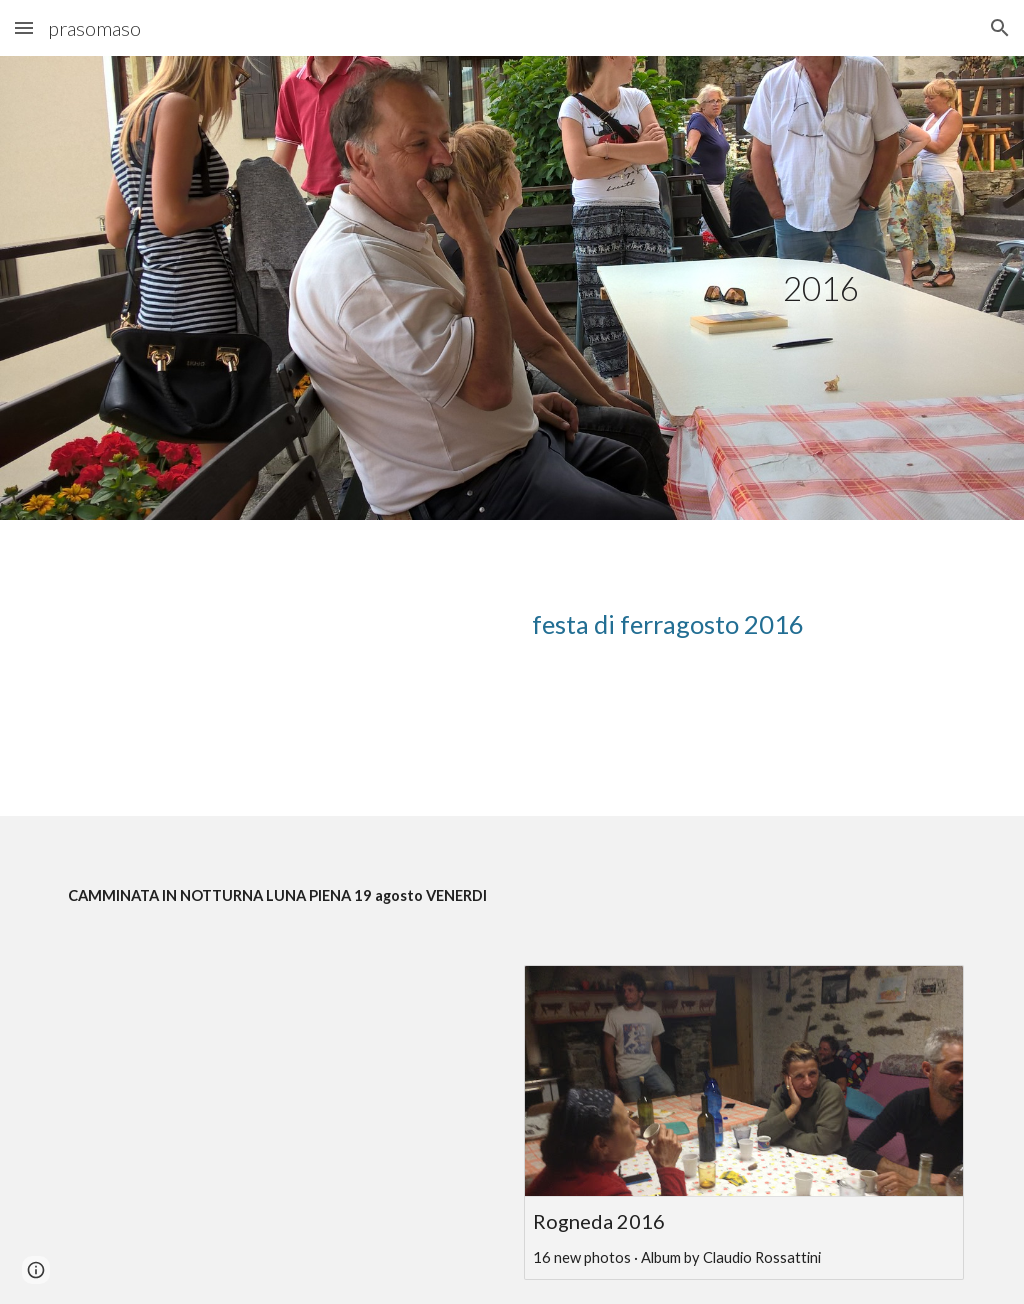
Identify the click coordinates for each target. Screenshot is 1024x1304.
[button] (24, 27)
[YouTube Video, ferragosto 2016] (280, 668)
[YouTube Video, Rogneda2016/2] (280, 1089)
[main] (821, 288)
